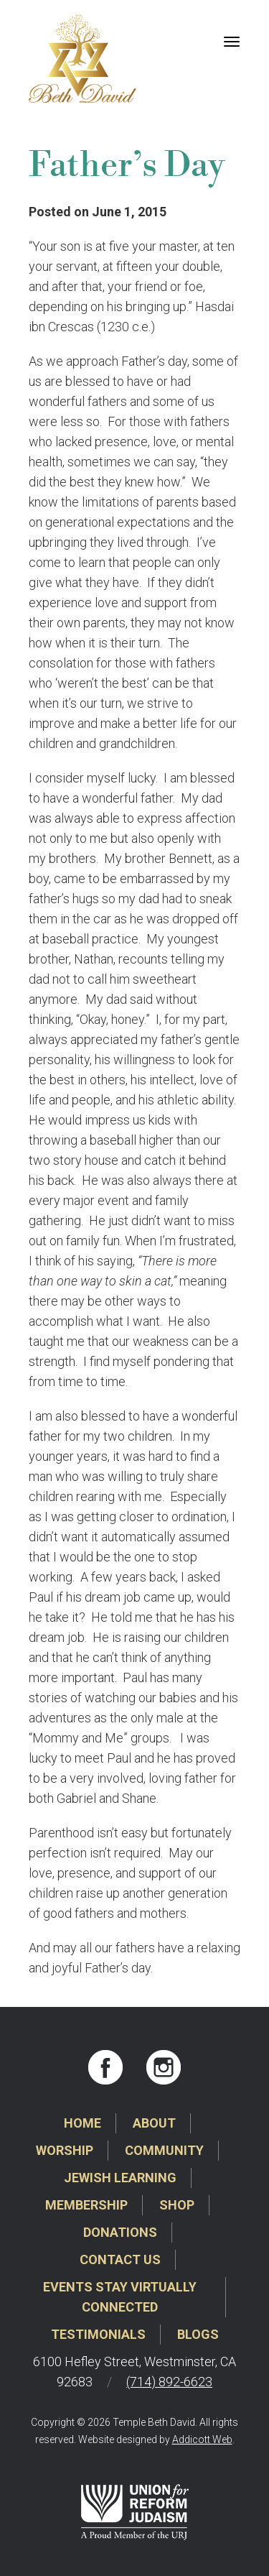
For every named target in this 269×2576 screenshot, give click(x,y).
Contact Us (120, 2259)
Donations (120, 2232)
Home (82, 2122)
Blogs (198, 2334)
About (154, 2122)
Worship (64, 2150)
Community (164, 2150)
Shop (176, 2204)
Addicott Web (202, 2439)
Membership (86, 2204)
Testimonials (98, 2334)
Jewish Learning (120, 2177)
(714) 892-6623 (169, 2381)
